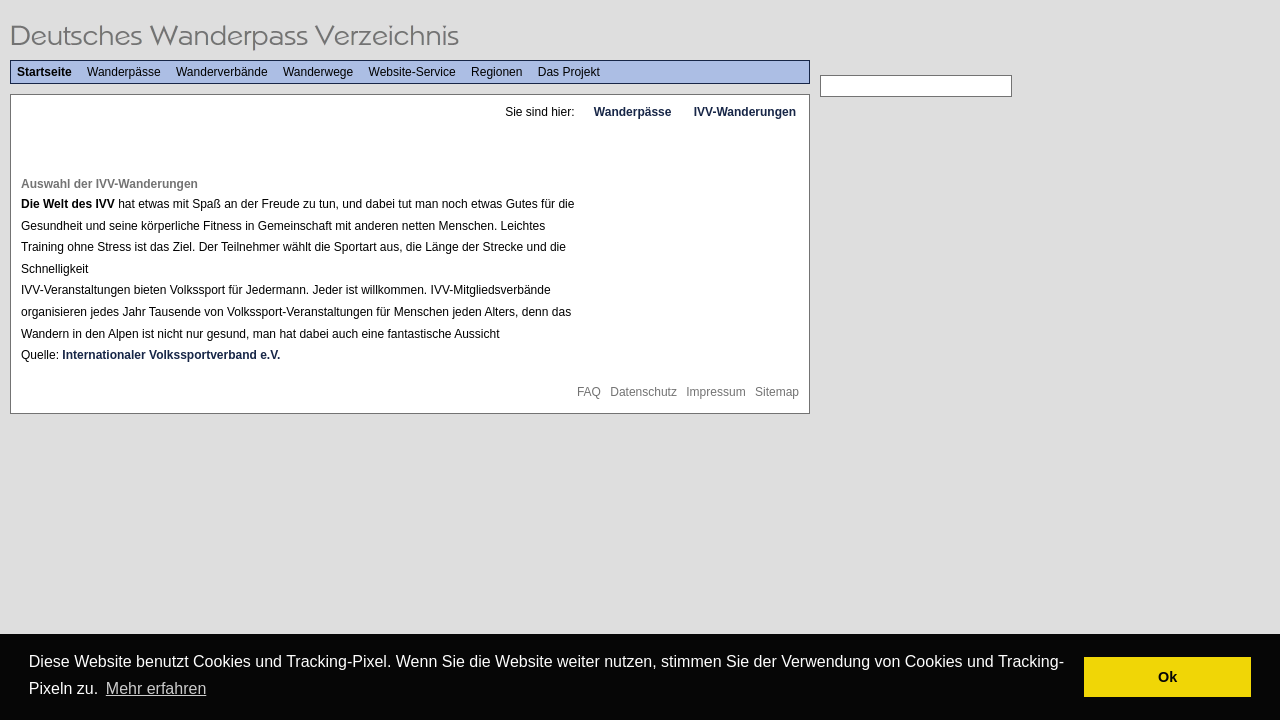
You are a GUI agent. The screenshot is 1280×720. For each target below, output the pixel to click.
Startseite (44, 72)
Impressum (715, 392)
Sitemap (777, 392)
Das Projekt (569, 72)
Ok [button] (1167, 677)
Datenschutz (643, 392)
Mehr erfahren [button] (156, 688)
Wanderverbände (222, 72)
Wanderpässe (124, 72)
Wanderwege (318, 72)
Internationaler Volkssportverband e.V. (171, 355)
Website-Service (412, 72)
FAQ (589, 392)
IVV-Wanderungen (745, 112)
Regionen (496, 72)
